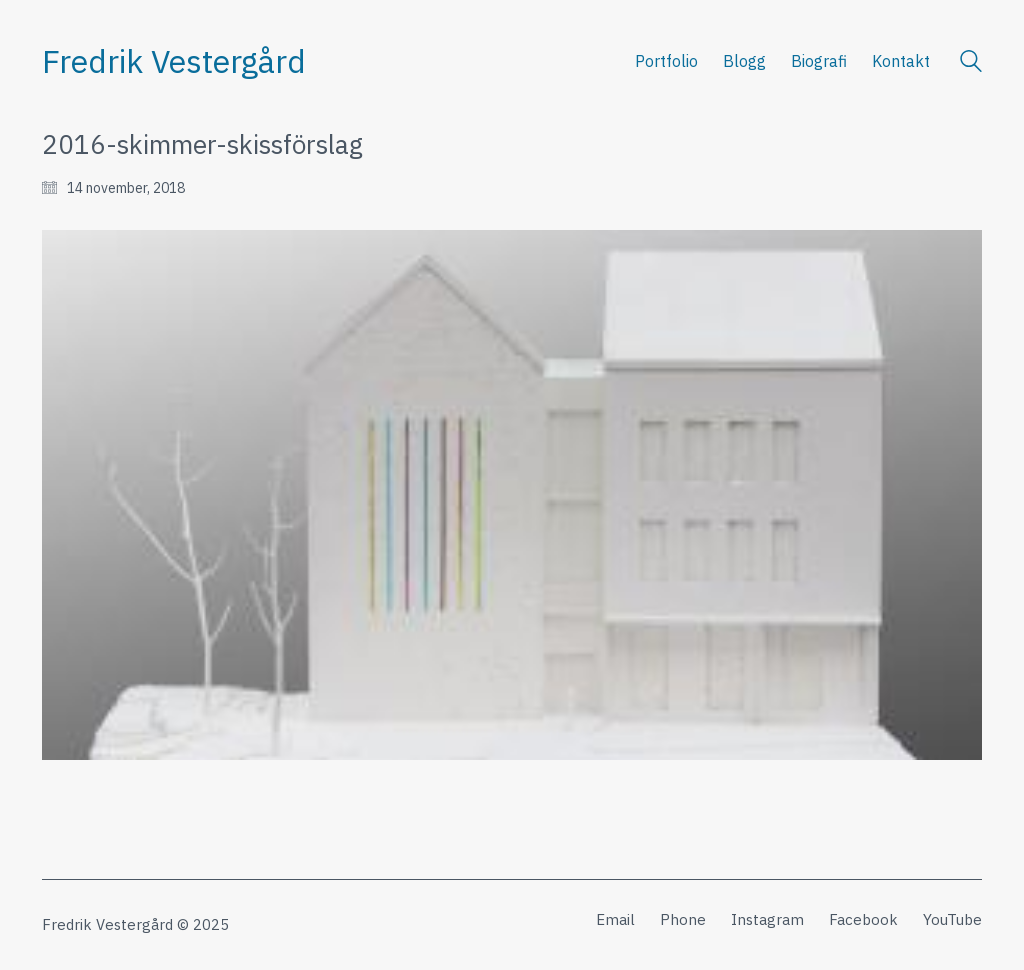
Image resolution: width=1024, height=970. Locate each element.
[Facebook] (863, 920)
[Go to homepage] (174, 61)
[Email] (615, 920)
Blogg (744, 61)
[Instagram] (767, 920)
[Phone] (683, 920)
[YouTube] (952, 920)
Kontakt (901, 61)
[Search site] (971, 63)
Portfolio (666, 61)
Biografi (819, 61)
